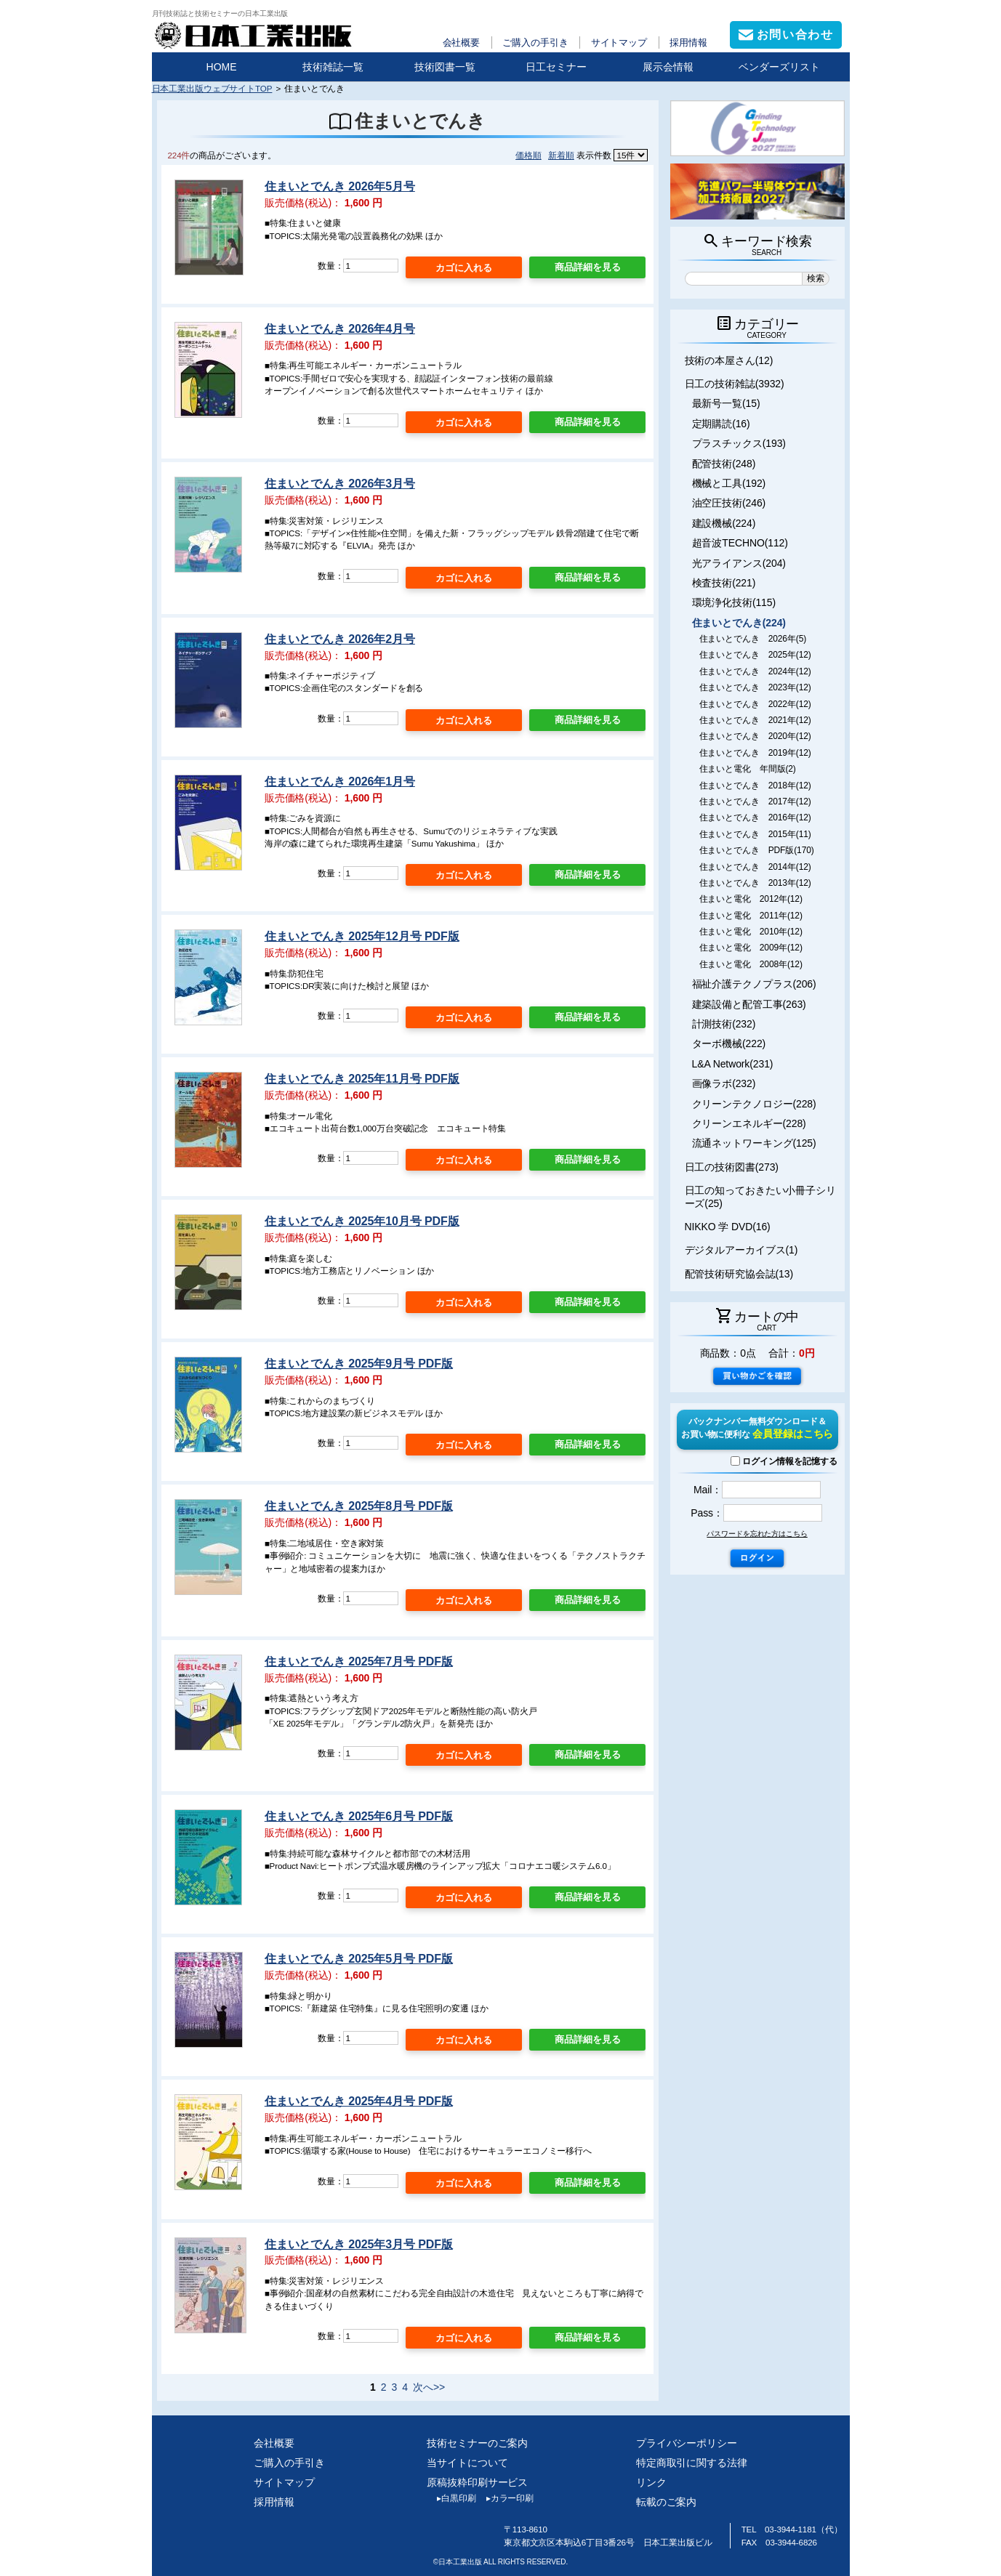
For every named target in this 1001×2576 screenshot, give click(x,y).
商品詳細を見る (587, 267)
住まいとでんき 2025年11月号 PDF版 (362, 1079)
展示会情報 (668, 67)
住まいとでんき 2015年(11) (755, 834)
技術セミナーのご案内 (477, 2443)
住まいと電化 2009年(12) (751, 947)
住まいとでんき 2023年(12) (755, 687)
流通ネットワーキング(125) (754, 1143)
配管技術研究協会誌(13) (739, 1274)
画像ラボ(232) (724, 1083)
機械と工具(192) (729, 483)
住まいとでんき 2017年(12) (755, 801)
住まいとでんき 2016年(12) (755, 817)
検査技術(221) (724, 583)
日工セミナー (556, 67)
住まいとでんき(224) (739, 623)
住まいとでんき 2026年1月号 (340, 781)
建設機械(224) (724, 523)
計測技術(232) (724, 1024)
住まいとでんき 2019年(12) (755, 753)
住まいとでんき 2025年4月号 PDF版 (359, 2101)
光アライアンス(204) (739, 563)
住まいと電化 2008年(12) (751, 964)
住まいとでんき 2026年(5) (753, 639)
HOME (221, 67)
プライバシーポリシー (686, 2443)
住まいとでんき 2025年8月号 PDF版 (359, 1506)
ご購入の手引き (535, 42)
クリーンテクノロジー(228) (754, 1104)
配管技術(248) (724, 463)
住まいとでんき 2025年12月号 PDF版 (362, 936)
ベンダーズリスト (779, 67)
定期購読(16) (721, 423)
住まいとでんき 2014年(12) (755, 867)
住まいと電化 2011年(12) (751, 916)
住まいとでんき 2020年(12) (755, 736)
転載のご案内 (666, 2502)
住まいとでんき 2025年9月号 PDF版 (359, 1363)
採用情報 (688, 42)
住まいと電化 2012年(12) (751, 899)
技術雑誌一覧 (332, 67)
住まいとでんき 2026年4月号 (340, 329)
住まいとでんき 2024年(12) (755, 671)
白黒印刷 (451, 2498)
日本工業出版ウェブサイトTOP (212, 88)
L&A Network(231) (732, 1064)
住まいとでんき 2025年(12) (755, 655)
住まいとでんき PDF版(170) (756, 850)
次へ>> (429, 2387)
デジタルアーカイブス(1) (741, 1250)
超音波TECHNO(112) (740, 543)
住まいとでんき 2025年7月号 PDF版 (359, 1661)
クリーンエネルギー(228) (749, 1123)
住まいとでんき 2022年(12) (755, 704)
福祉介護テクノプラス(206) (754, 984)
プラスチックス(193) (739, 443)
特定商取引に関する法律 (691, 2462)
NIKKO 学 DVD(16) (728, 1226)
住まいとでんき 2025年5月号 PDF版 (359, 1959)
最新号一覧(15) (726, 403)
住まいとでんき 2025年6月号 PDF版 (359, 1816)
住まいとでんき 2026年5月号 (340, 186)
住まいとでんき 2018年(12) (755, 785)
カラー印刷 (505, 2498)
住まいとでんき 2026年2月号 (340, 639)
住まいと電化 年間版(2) (747, 769)
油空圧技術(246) (729, 503)
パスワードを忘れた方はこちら (757, 1534)
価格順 (528, 155)
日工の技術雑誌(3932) (734, 383)
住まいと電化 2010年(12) (751, 931)
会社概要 (462, 42)
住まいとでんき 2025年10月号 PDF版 (362, 1221)
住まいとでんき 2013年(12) (755, 883)
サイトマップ (619, 42)
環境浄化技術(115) (734, 602)
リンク (651, 2482)
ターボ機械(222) (729, 1043)
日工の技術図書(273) (732, 1167)
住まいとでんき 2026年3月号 (340, 483)
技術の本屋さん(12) (729, 360)
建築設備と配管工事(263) (749, 1004)
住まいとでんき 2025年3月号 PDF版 (359, 2244)
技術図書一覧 (444, 67)
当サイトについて (467, 2462)
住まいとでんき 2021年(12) (755, 720)
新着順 (561, 155)
